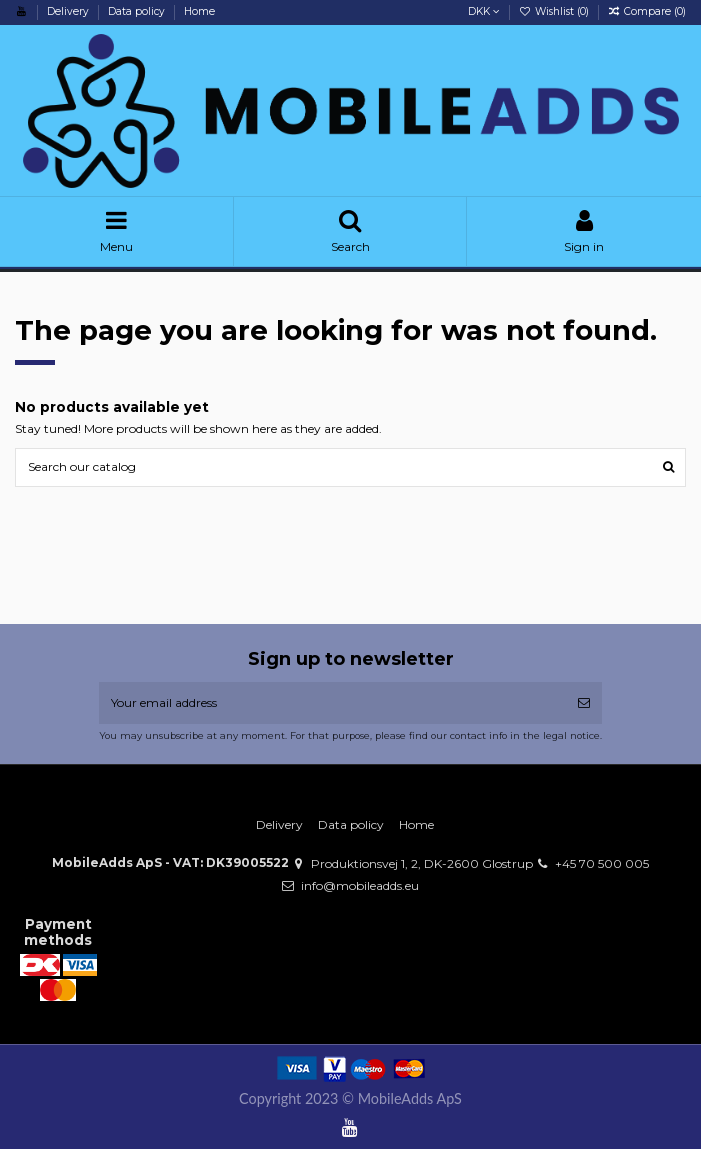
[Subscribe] (584, 703)
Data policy (138, 11)
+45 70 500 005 (602, 863)
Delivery (69, 11)
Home (199, 11)
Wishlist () (555, 11)
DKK (484, 11)
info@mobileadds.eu (360, 885)
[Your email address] (332, 703)
